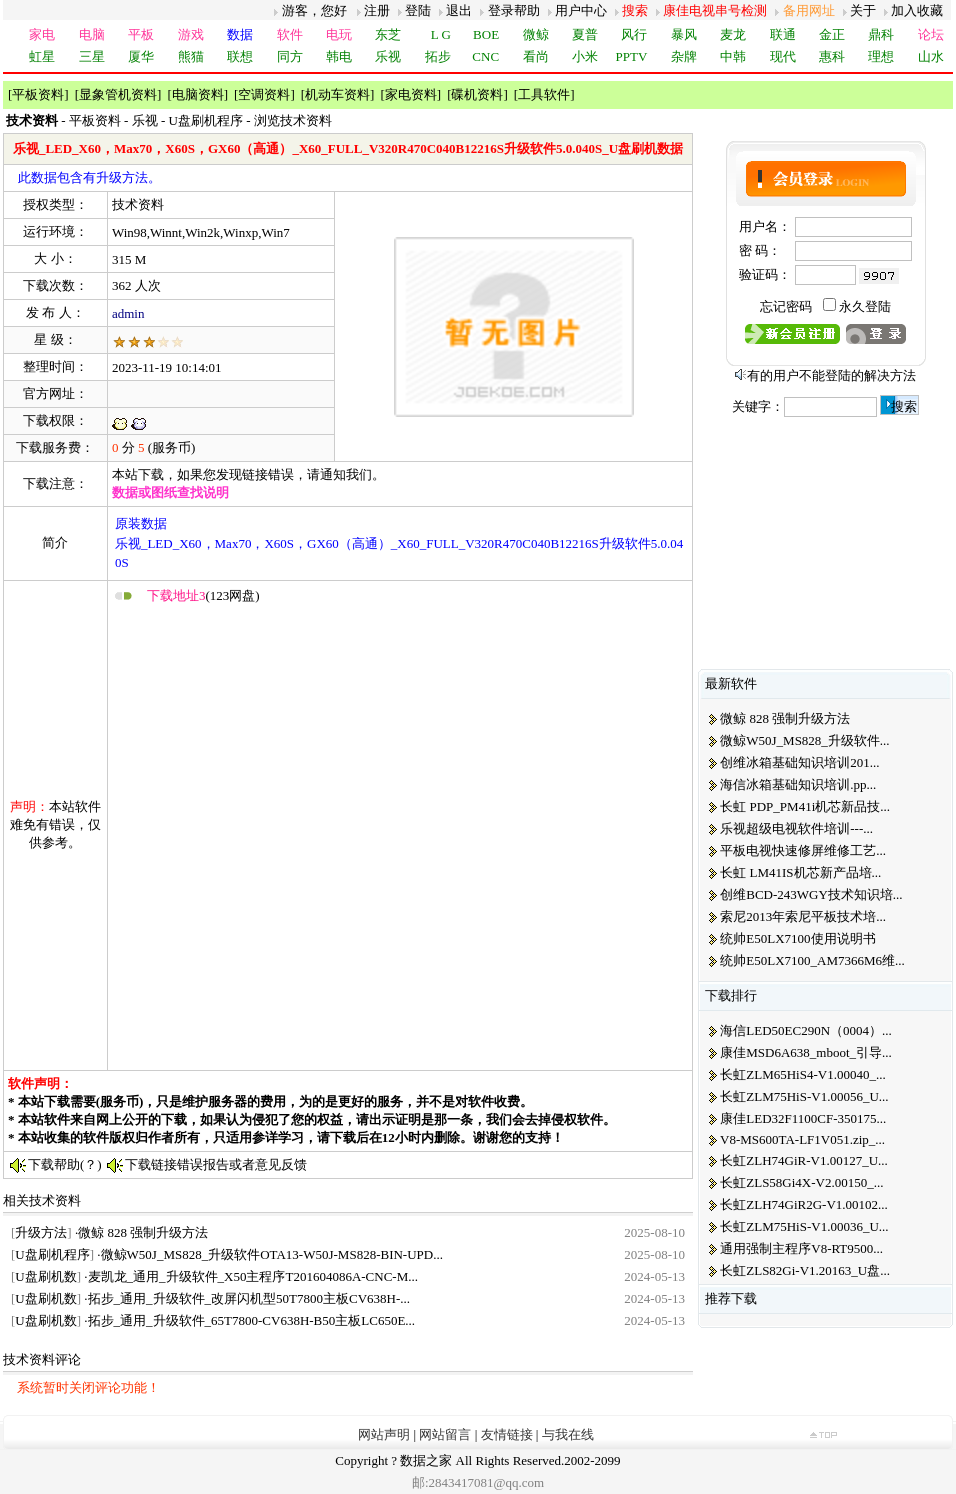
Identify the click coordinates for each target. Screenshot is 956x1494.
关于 (863, 10)
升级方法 (41, 1232)
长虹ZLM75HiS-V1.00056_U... (804, 1096)
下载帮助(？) (65, 1164)
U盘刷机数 (45, 1276)
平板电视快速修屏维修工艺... (803, 850)
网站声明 (384, 1434)
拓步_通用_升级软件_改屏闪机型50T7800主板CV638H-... (249, 1298)
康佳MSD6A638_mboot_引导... (806, 1052)
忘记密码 (786, 306)
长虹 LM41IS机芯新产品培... (800, 872)
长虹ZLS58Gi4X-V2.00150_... (801, 1182)
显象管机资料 (118, 94)
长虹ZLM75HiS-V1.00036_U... (804, 1226)
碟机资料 (477, 94)
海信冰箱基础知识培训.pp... (798, 784)
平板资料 (38, 94)
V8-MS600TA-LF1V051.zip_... (802, 1139)
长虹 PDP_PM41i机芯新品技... (805, 806)
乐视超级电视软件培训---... (796, 828)
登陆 (418, 10)
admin (128, 313)
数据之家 (426, 1460)
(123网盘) (203, 595)
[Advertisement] (229, 836)
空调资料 (264, 94)
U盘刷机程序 (208, 120)
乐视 (145, 120)
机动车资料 (337, 94)
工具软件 (544, 94)
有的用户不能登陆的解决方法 (831, 375)
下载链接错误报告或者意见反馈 (216, 1164)
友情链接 (507, 1434)
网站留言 (445, 1434)
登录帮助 (514, 10)
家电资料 (411, 94)
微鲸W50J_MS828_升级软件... (804, 740)
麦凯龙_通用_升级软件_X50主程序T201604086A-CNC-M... (253, 1276)
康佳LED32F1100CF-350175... (803, 1118)
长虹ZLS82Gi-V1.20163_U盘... (805, 1270)
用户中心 (581, 10)
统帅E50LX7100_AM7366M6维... (812, 960)
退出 (459, 10)
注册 (377, 10)
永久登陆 (865, 306)
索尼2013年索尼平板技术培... (803, 916)
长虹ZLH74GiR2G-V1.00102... (804, 1204)
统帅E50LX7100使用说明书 (797, 938)
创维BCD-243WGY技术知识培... (811, 894)
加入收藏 (917, 10)
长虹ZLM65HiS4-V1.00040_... (802, 1074)
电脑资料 (198, 94)
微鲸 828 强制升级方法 (143, 1232)
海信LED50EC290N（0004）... (806, 1030)
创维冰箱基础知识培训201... (799, 762)
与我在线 (568, 1434)
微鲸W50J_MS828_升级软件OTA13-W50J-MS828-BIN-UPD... (272, 1254)
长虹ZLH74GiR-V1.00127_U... (804, 1160)
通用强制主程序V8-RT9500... (801, 1248)
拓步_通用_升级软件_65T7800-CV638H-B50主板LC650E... (252, 1320)
